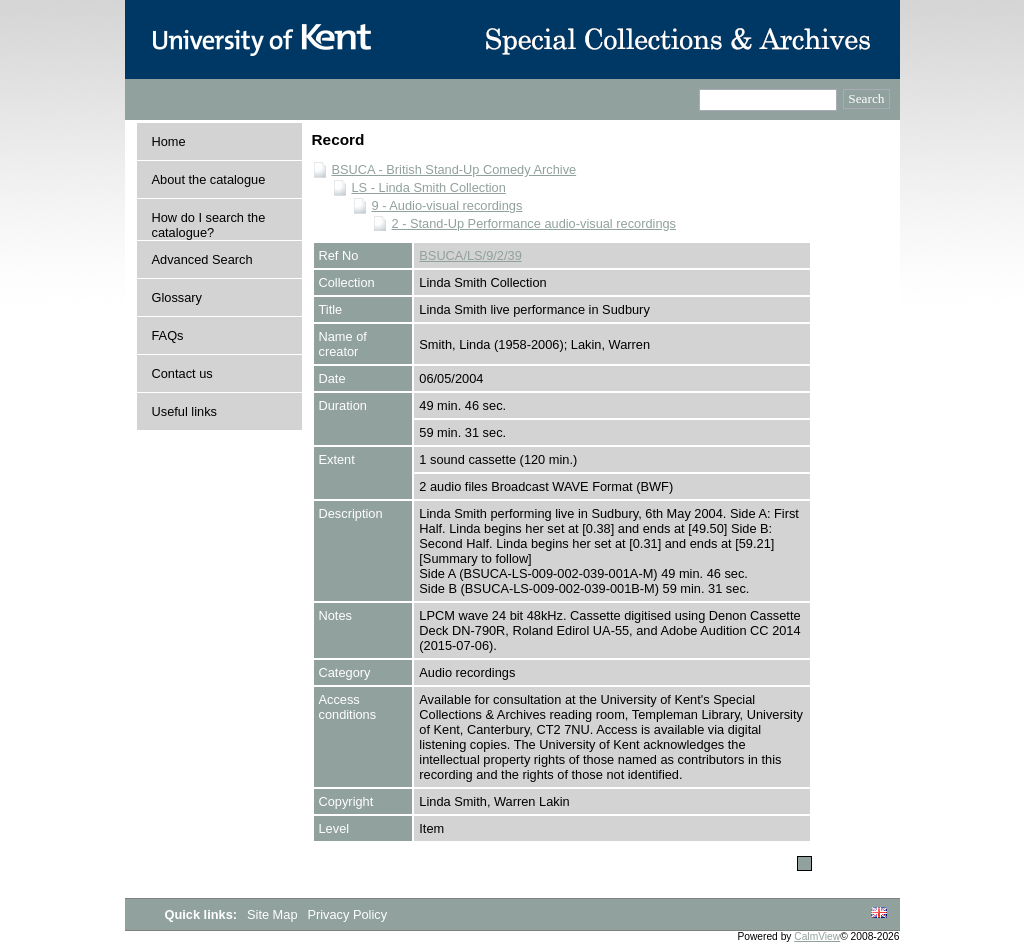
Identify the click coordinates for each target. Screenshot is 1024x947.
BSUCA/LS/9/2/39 (470, 255)
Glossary (177, 297)
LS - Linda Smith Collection (429, 187)
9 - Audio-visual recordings (447, 205)
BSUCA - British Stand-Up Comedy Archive (454, 169)
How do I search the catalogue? (209, 225)
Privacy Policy (347, 914)
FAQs (168, 335)
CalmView (817, 936)
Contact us (182, 373)
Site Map (274, 914)
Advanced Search (202, 259)
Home (169, 141)
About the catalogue (209, 179)
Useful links (184, 411)
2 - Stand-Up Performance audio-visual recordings (534, 223)
